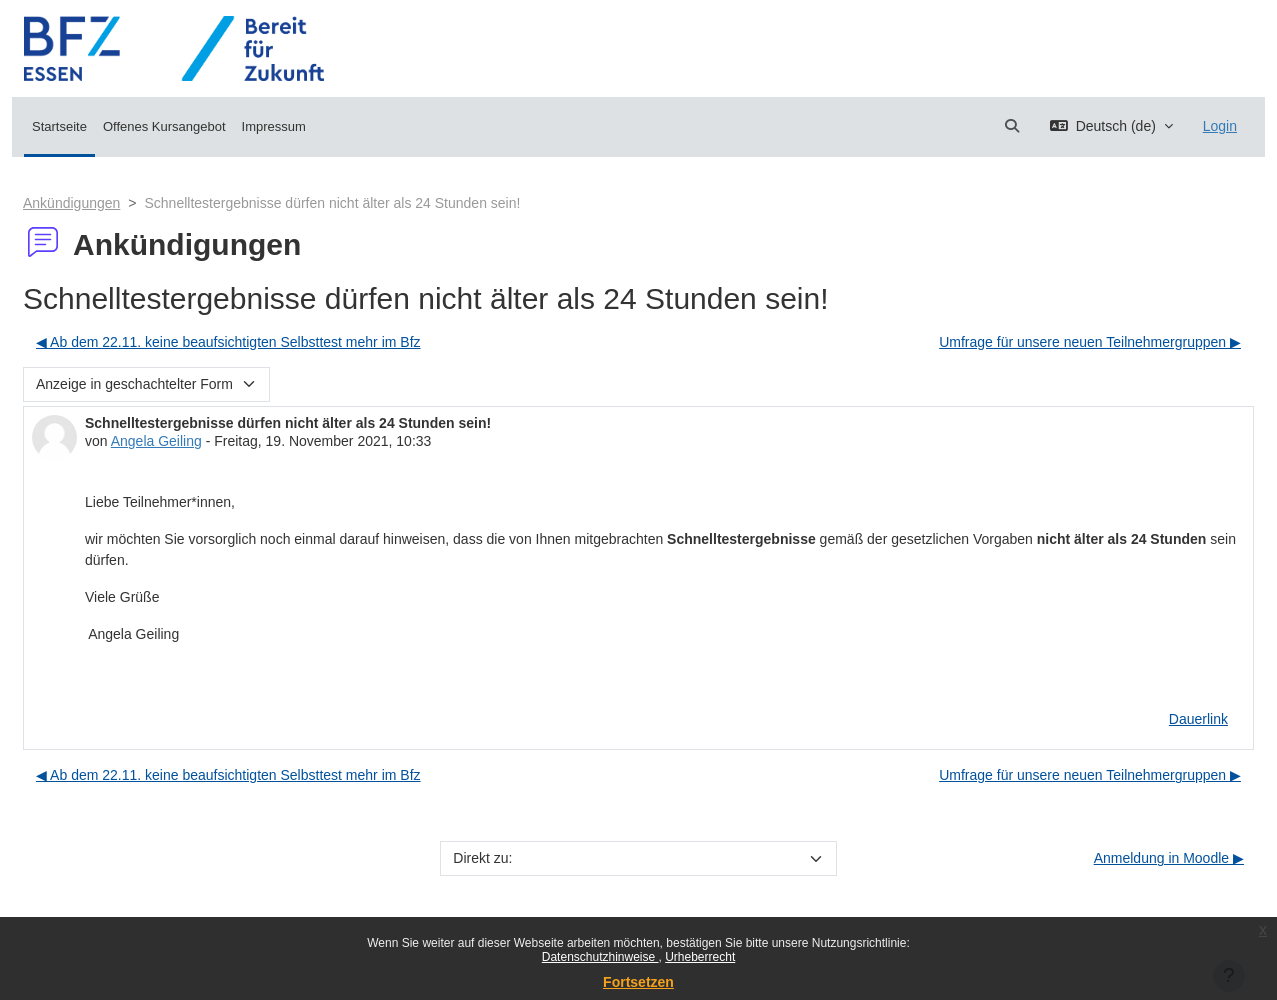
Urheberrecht (700, 957)
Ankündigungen (71, 203)
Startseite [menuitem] (59, 126)
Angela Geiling (156, 441)
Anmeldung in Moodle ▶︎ (1169, 858)
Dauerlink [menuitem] (1198, 719)
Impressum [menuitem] (274, 126)
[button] (1012, 126)
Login (1220, 126)
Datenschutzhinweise (600, 957)
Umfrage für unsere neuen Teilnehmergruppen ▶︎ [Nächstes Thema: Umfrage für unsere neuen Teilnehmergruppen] (1090, 342)
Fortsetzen (638, 982)
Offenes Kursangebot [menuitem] (164, 126)
